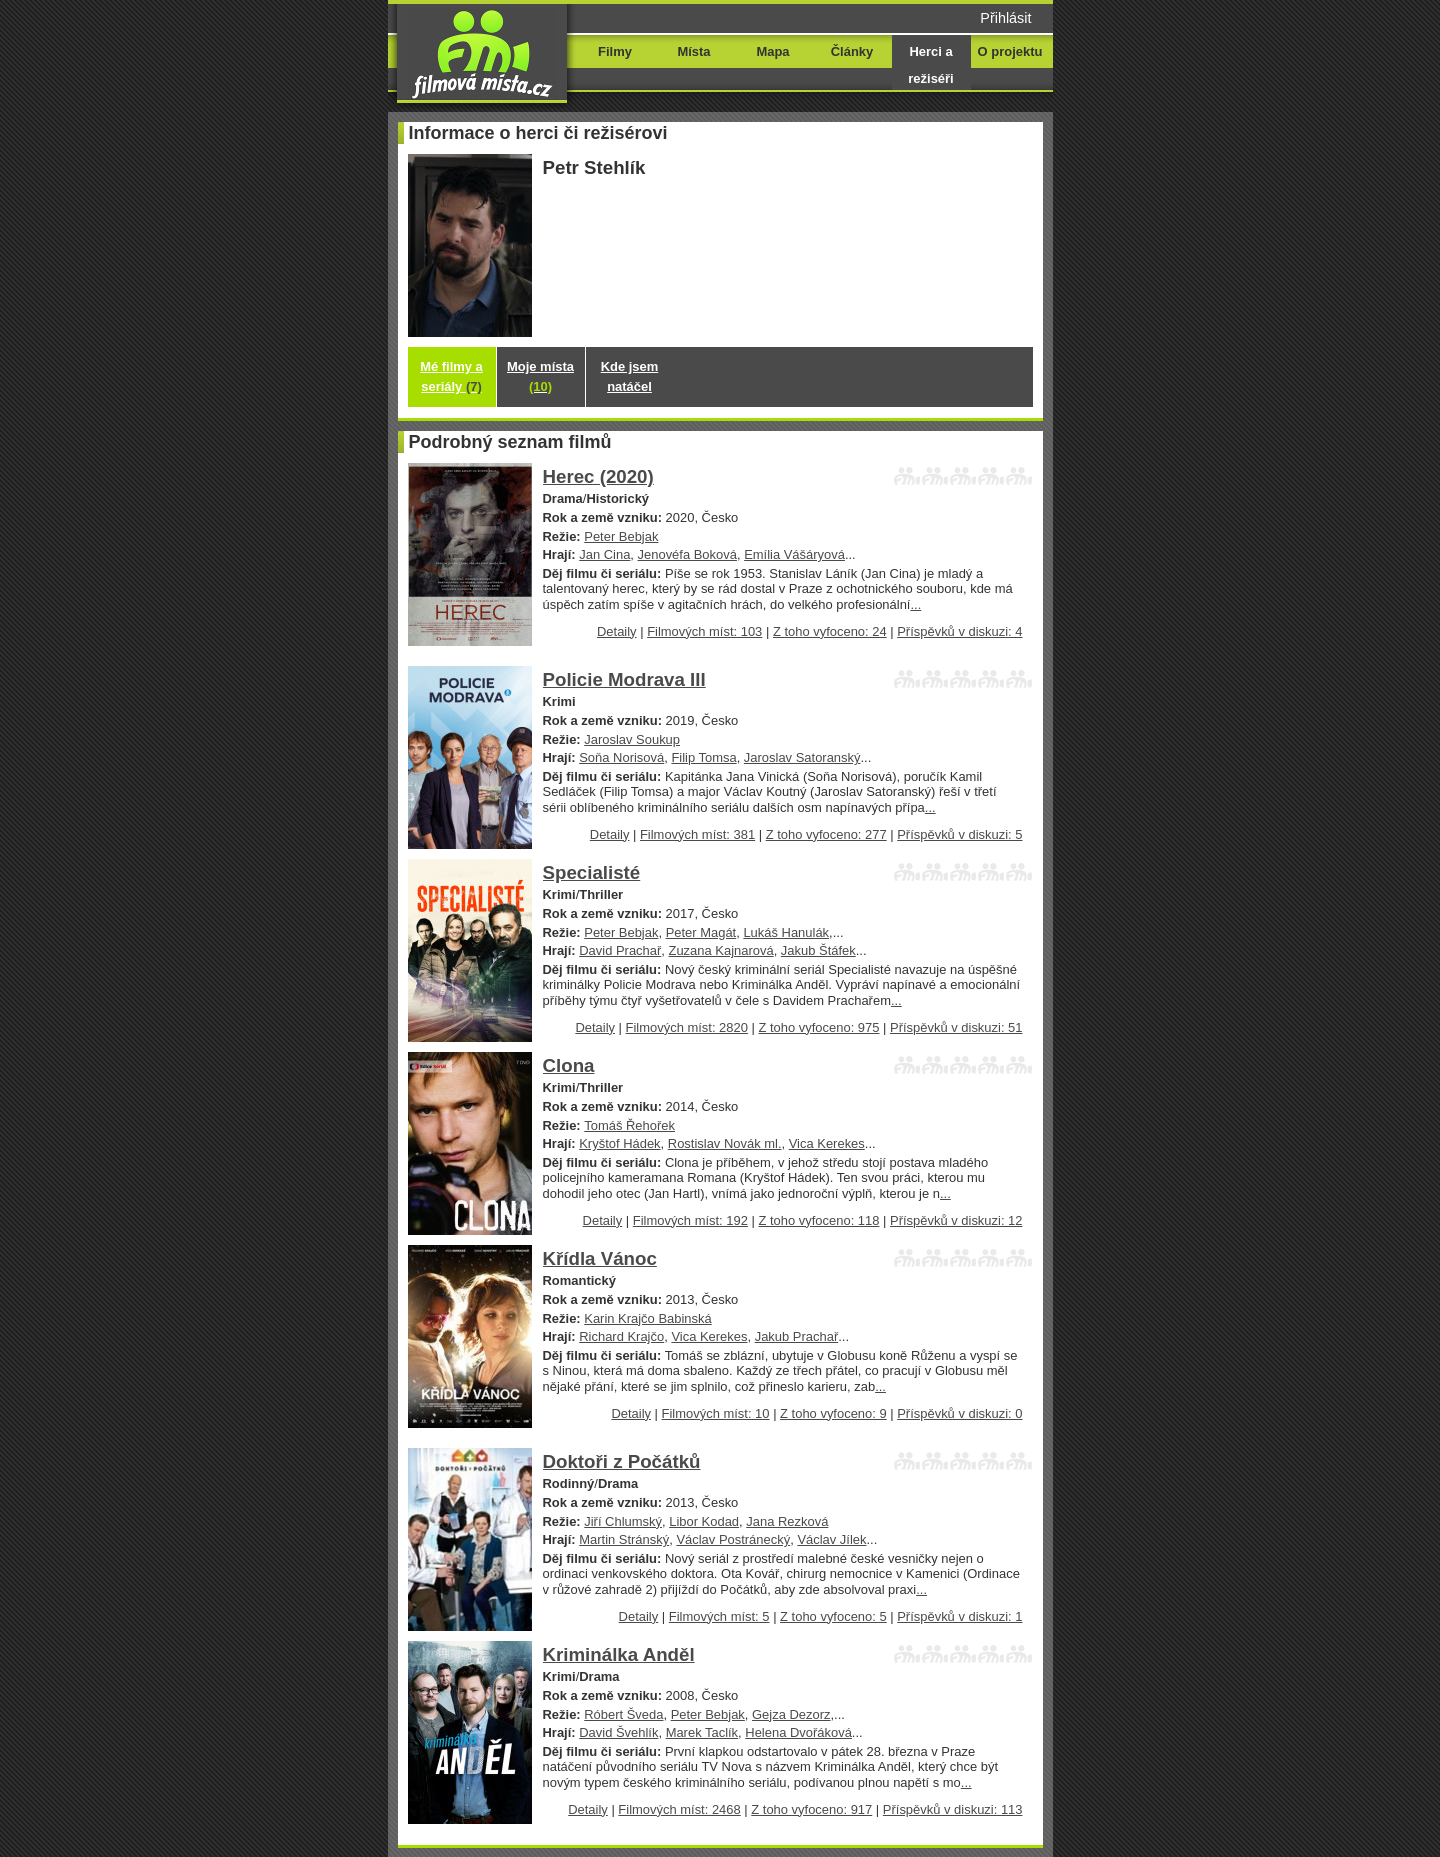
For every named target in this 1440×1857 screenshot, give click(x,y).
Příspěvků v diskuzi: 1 (959, 1616)
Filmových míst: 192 (690, 1220)
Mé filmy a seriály (451, 376)
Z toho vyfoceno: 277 (826, 834)
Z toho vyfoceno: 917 (811, 1809)
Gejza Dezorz (791, 1714)
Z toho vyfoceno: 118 (818, 1220)
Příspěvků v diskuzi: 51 (956, 1027)
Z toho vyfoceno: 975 (818, 1027)
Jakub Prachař (797, 1336)
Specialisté (592, 872)
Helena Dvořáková (798, 1732)
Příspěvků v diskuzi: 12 (956, 1220)
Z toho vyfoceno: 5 (833, 1616)
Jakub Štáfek (818, 950)
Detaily (617, 631)
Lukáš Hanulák (786, 932)
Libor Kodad (704, 1521)
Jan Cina (604, 554)
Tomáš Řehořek (629, 1125)
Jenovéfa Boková (687, 554)
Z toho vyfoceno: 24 (830, 631)
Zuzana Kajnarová (721, 950)
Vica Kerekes (827, 1143)
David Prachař (620, 950)
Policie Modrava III (624, 679)
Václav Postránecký (733, 1539)
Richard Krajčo (621, 1336)
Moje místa (540, 376)
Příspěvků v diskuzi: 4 (959, 631)
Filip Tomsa (703, 757)
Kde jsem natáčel (630, 376)
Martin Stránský (624, 1539)
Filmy (615, 51)
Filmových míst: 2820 (687, 1027)
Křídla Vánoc (600, 1258)
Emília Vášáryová (794, 554)
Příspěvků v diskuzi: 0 (959, 1413)
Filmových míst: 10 (716, 1413)
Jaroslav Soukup (632, 739)
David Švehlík (618, 1732)
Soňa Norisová (621, 757)
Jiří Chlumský (623, 1521)
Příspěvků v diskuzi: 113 (953, 1809)
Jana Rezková (787, 1521)
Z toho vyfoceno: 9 (833, 1413)
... (915, 604)
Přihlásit (1005, 18)
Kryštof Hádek (619, 1143)
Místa (693, 51)
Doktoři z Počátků (622, 1461)
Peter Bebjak (621, 536)
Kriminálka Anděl (619, 1654)
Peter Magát (701, 932)
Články (852, 51)
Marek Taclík (702, 1732)
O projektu (1010, 51)
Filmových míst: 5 (719, 1616)
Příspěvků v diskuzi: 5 (959, 834)
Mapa (772, 51)
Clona (569, 1065)
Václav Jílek (831, 1539)
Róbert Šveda (623, 1714)
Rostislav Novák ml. (725, 1143)
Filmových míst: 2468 (679, 1809)
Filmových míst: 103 (704, 631)
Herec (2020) (598, 476)
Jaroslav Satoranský (802, 757)
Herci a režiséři (930, 65)
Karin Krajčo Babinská (647, 1318)
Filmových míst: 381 (697, 834)
